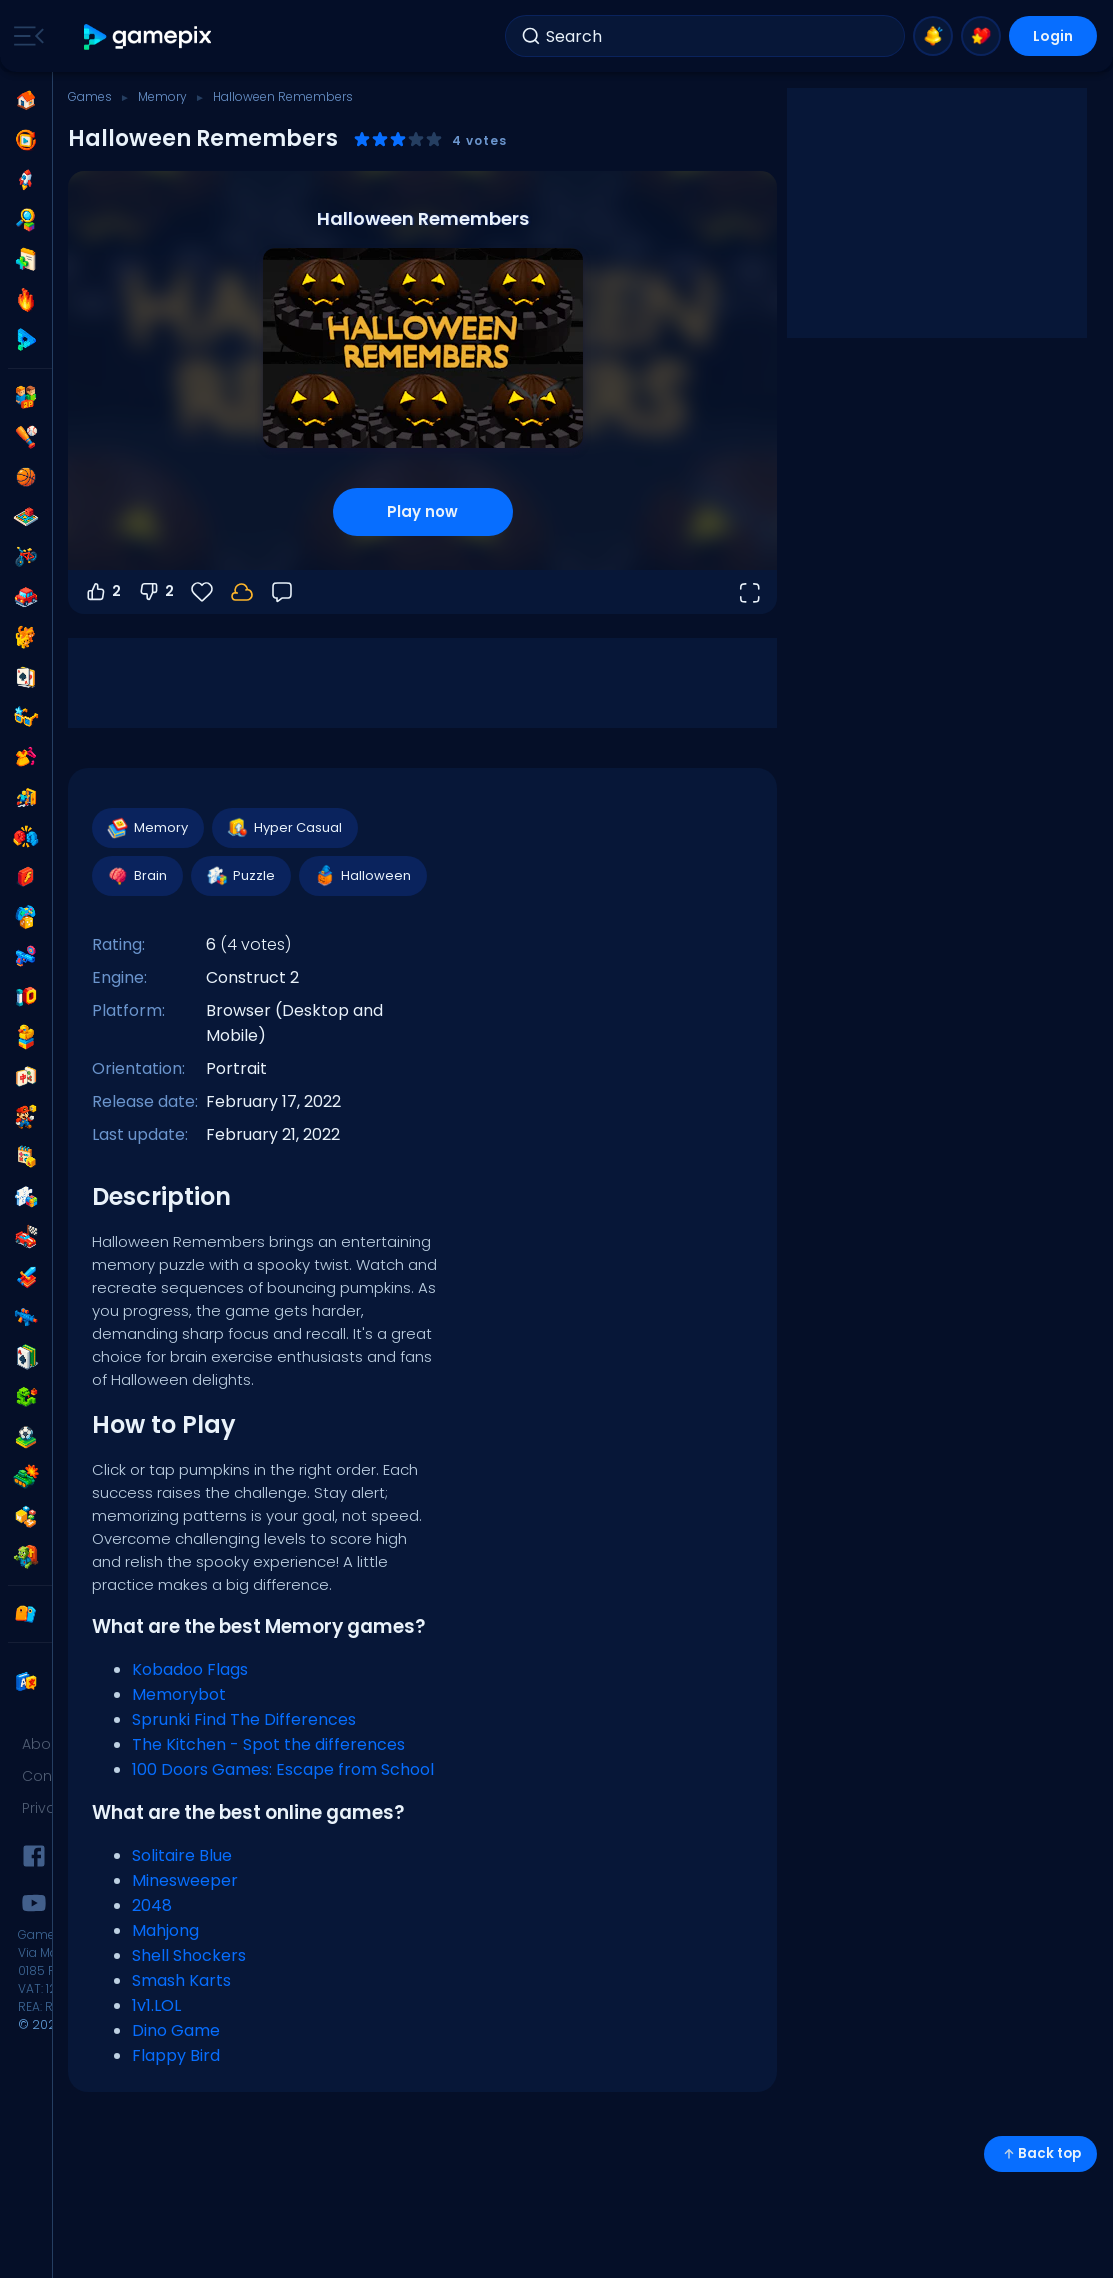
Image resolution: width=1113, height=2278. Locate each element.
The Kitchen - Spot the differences (268, 1744)
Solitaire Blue (182, 1855)
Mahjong (165, 1930)
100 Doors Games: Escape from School (283, 1769)
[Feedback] (282, 592)
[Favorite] (202, 592)
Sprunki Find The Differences (244, 1719)
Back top (1040, 2153)
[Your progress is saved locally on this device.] (242, 592)
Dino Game (176, 2030)
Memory (162, 96)
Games (90, 96)
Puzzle (240, 876)
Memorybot (179, 1694)
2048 (152, 1905)
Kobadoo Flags (190, 1669)
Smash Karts (181, 1980)
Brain (136, 876)
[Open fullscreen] (749, 592)
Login (1053, 36)
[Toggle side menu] (25, 36)
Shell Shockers (189, 1955)
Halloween (362, 876)
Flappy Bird (176, 2055)
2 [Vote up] (102, 592)
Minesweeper (185, 1880)
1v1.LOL (156, 2005)
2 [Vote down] (155, 592)
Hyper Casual (284, 828)
